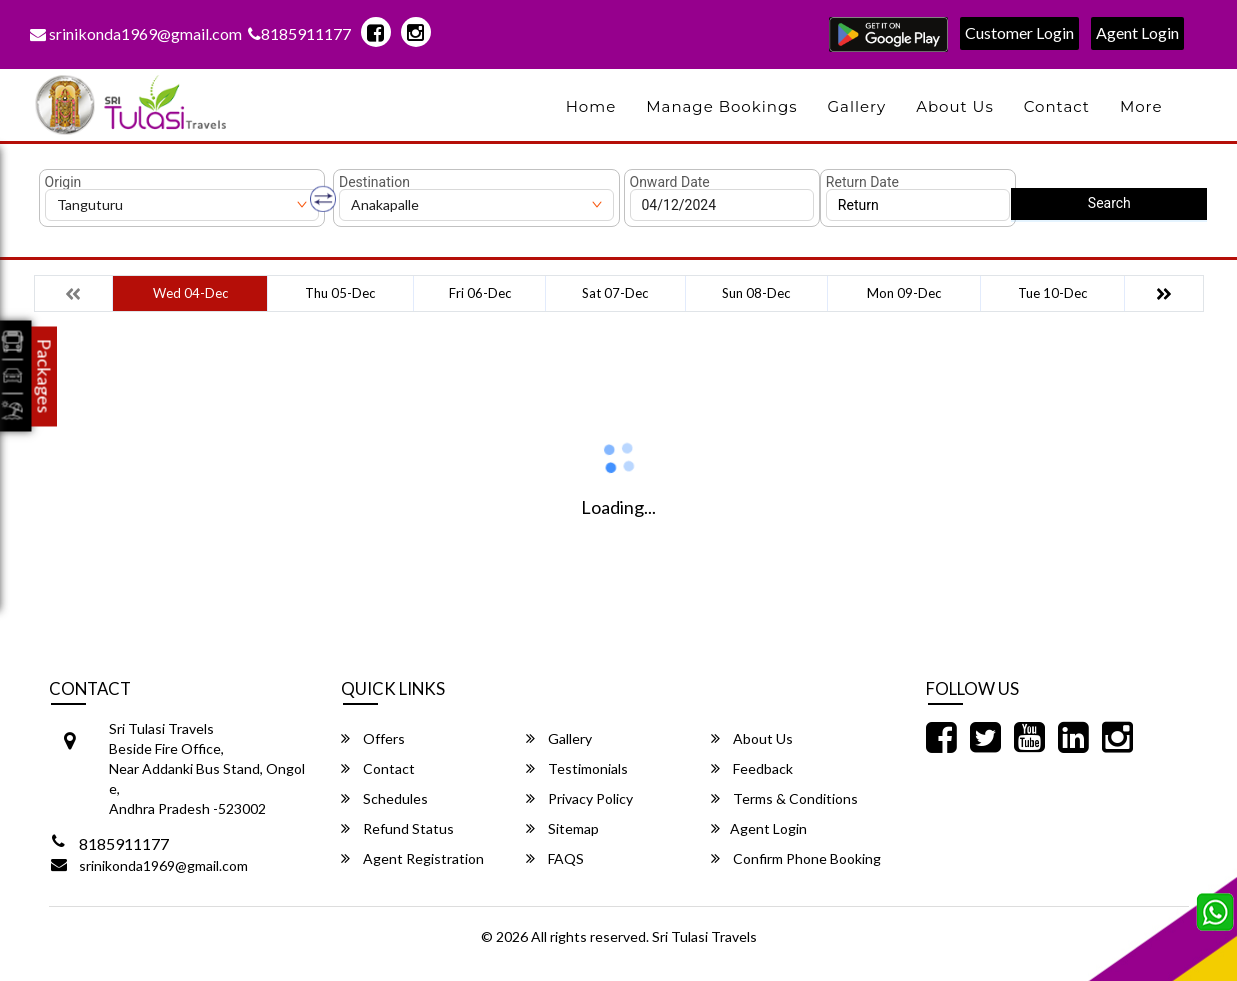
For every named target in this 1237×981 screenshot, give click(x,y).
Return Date (862, 182)
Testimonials (577, 768)
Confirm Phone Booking (796, 858)
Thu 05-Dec (340, 293)
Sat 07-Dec (615, 293)
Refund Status (397, 828)
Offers (373, 738)
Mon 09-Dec (904, 293)
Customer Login (1019, 32)
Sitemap (562, 828)
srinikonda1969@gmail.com (136, 33)
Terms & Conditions (784, 798)
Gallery (857, 106)
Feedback (752, 768)
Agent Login (1137, 32)
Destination (374, 182)
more (1141, 106)
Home (591, 106)
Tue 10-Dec (1052, 293)
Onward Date (670, 182)
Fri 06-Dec (480, 293)
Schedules (384, 798)
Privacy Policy (579, 798)
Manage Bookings (721, 106)
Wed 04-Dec (190, 293)
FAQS (555, 858)
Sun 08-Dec (756, 293)
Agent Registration (412, 858)
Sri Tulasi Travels (704, 936)
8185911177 (299, 33)
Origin (63, 182)
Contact (1057, 106)
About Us (955, 106)
